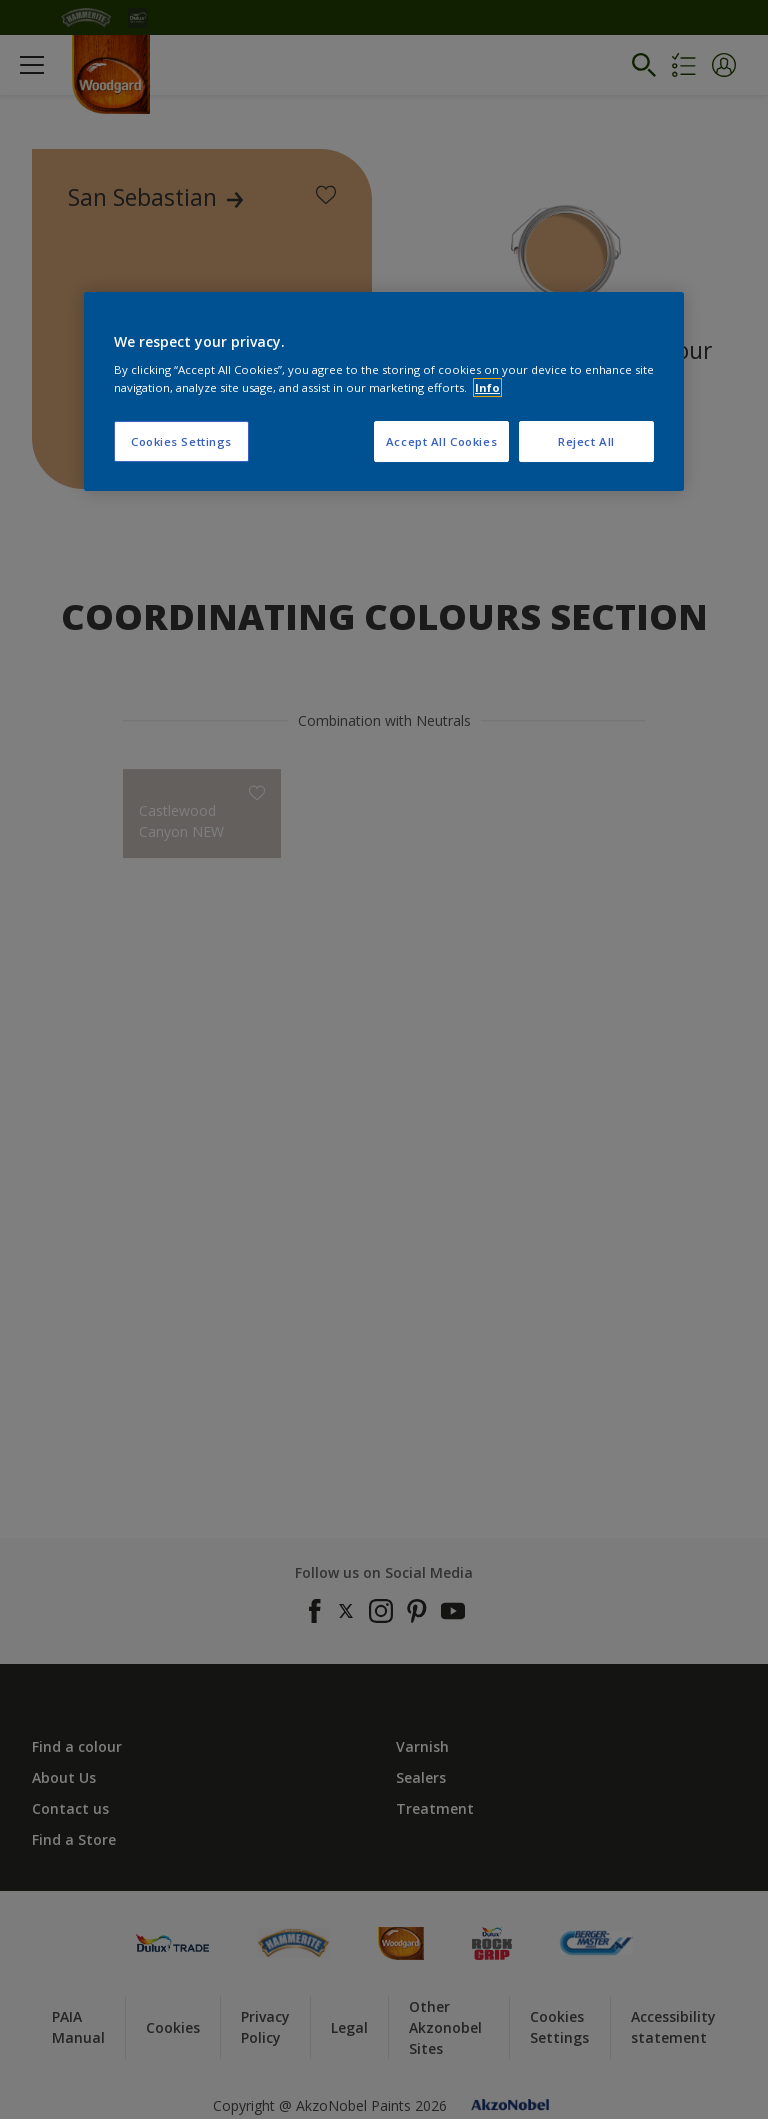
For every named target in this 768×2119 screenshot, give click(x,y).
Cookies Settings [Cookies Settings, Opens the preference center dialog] (181, 441)
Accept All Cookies (441, 441)
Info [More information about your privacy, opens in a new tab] (487, 387)
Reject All (586, 441)
